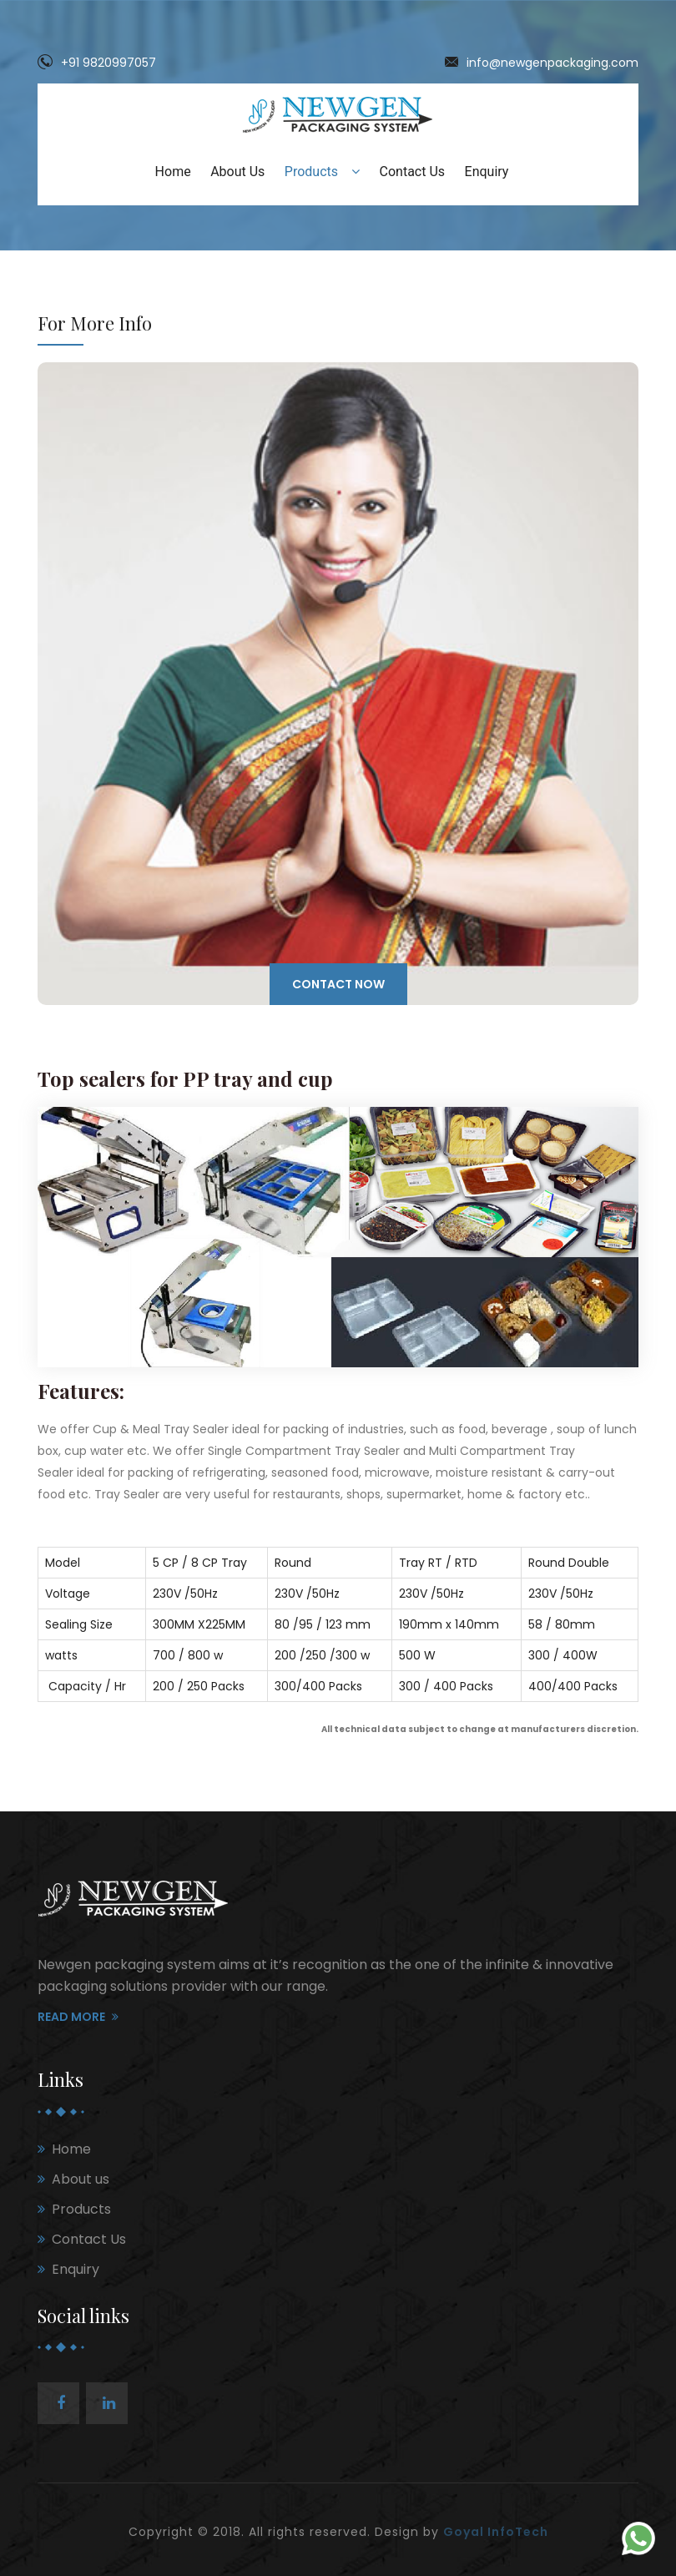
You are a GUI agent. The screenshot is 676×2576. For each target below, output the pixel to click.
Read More (78, 2016)
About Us (237, 171)
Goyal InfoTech (495, 2531)
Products (322, 171)
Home (173, 171)
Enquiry (487, 171)
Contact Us (413, 171)
